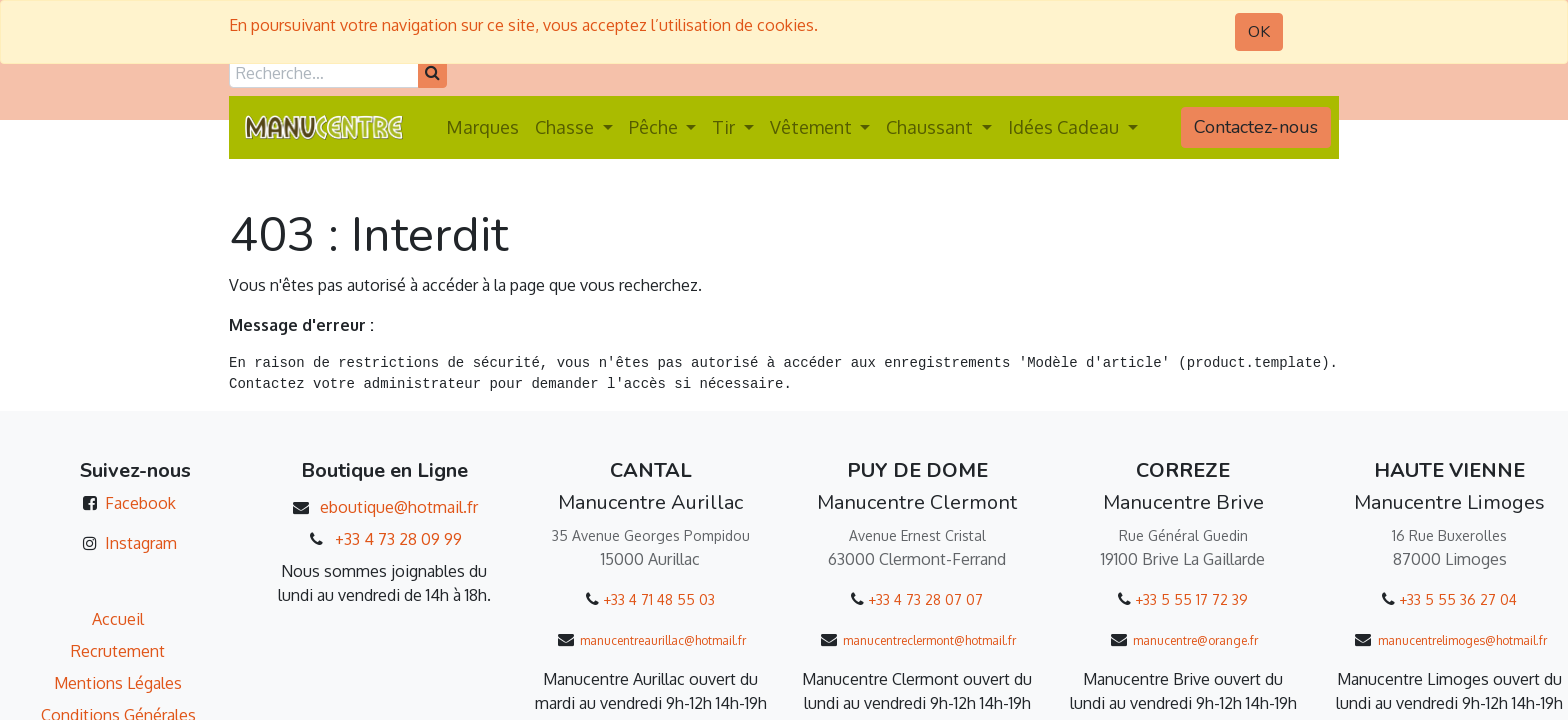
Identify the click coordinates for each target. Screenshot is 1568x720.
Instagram (141, 543)
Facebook (140, 503)
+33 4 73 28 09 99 (398, 539)
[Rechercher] (432, 73)
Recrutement (118, 651)
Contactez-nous (1256, 127)
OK (1259, 32)
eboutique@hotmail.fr (399, 507)
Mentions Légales (118, 683)
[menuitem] (482, 127)
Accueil (118, 619)
